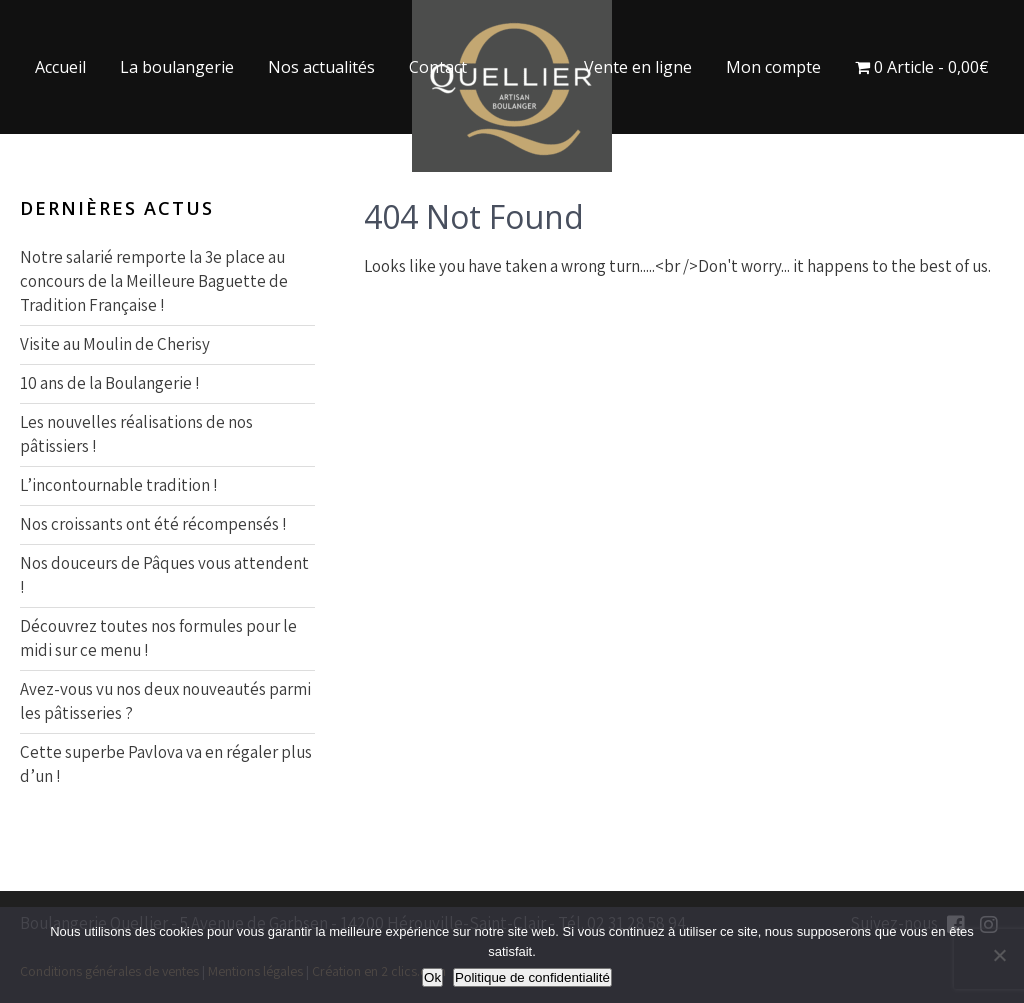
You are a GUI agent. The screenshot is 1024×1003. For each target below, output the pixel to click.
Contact (438, 67)
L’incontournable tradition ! (119, 485)
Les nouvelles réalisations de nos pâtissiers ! (136, 434)
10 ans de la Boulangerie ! (110, 383)
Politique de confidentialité (532, 977)
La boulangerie (177, 67)
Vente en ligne (638, 67)
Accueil (60, 67)
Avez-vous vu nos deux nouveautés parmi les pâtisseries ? (165, 701)
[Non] (999, 955)
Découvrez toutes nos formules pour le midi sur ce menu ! (158, 638)
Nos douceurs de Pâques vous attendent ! (164, 575)
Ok (432, 977)
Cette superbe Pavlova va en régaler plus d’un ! (166, 764)
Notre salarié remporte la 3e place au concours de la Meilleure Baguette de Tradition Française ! (154, 281)
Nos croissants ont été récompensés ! (153, 524)
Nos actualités (321, 67)
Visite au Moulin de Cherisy (115, 344)
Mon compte (773, 67)
